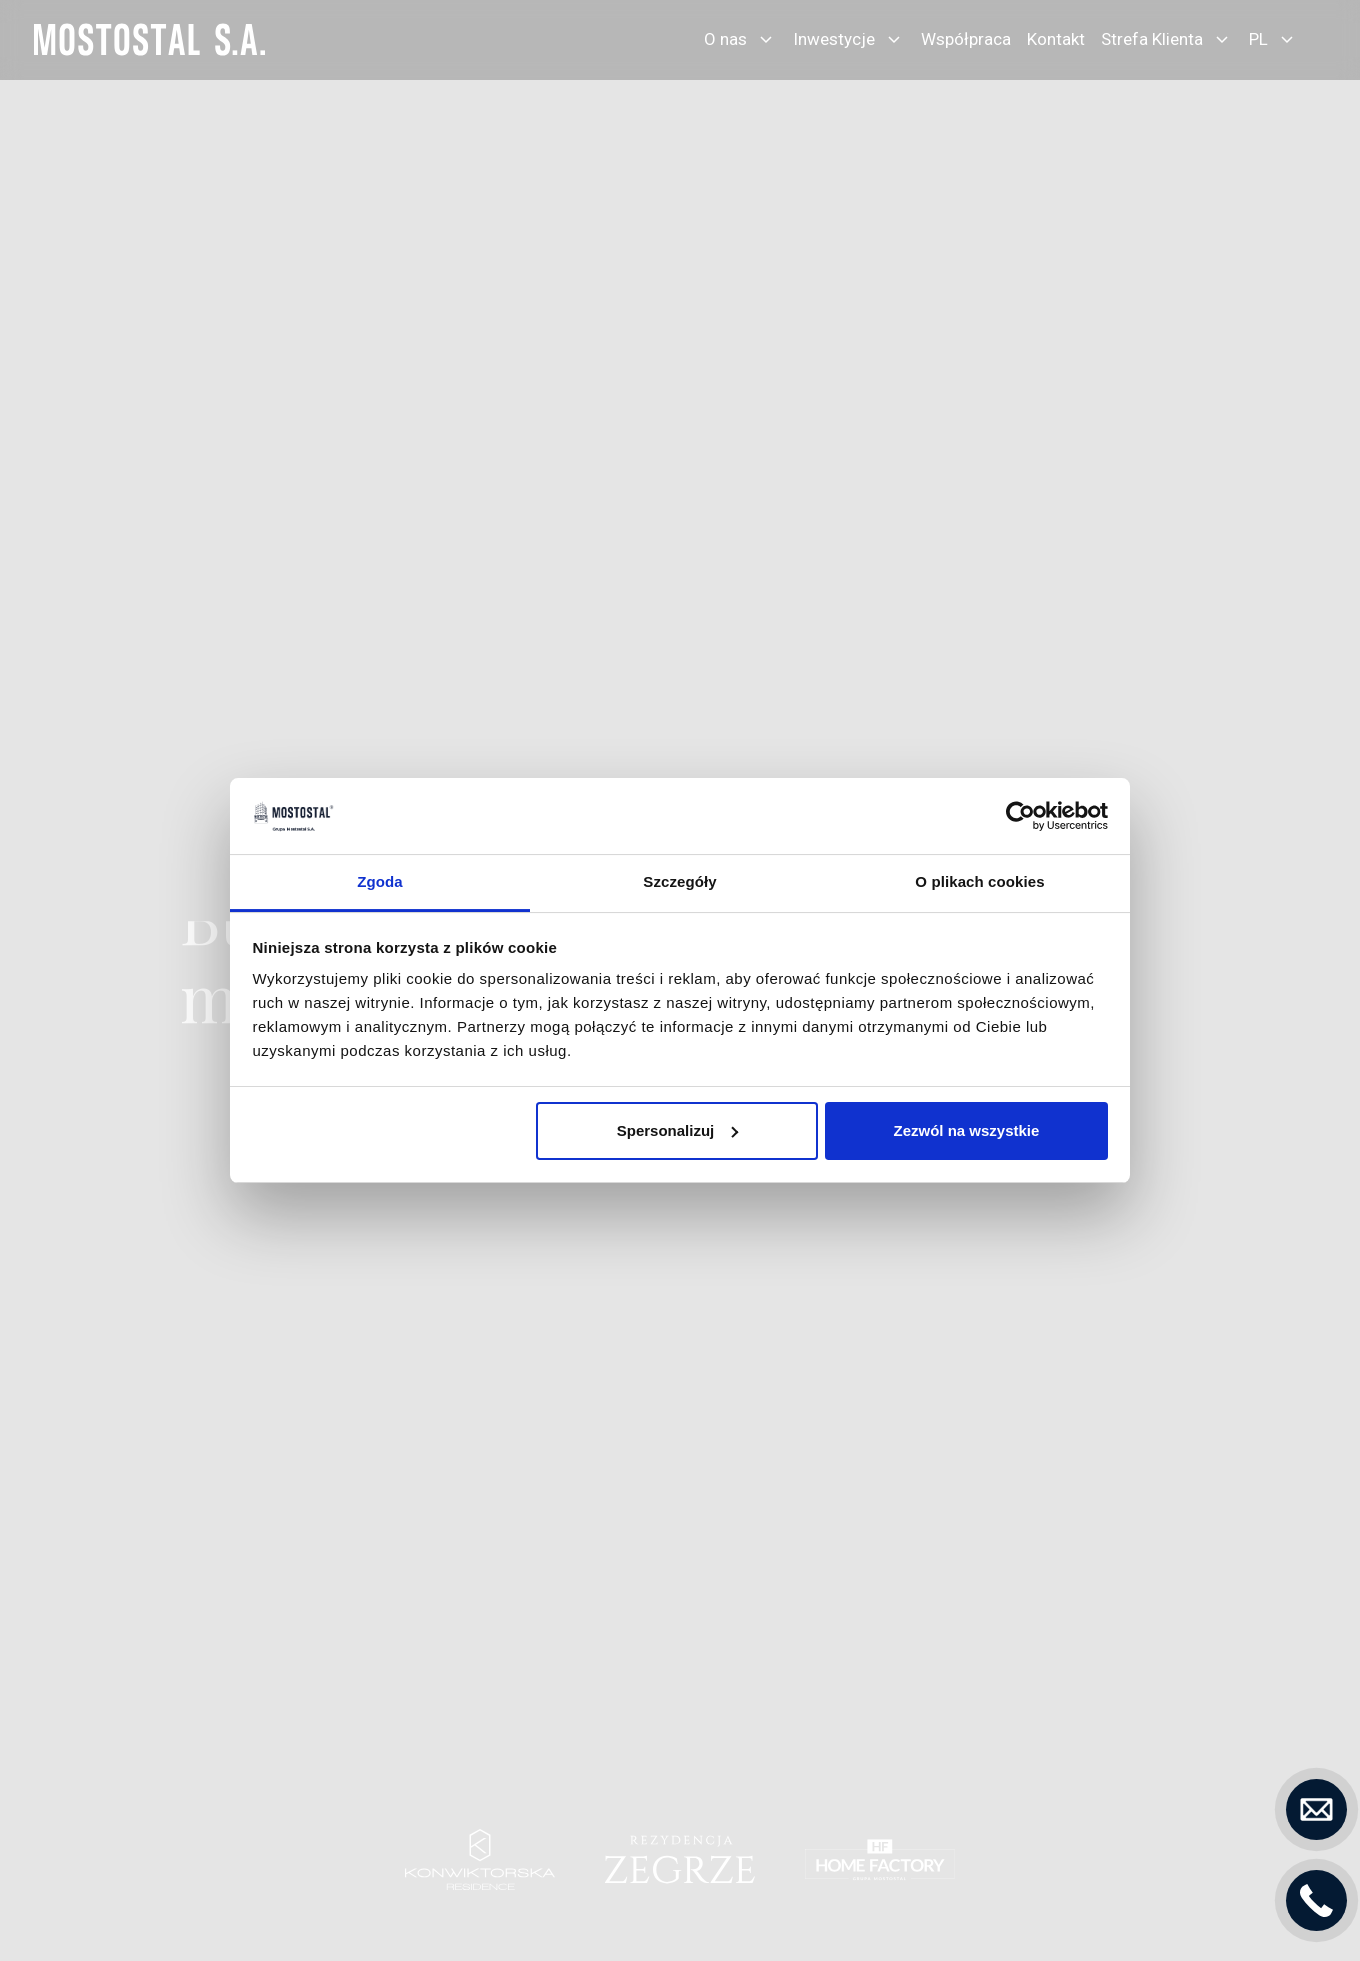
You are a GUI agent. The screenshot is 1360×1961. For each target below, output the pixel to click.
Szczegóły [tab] (679, 881)
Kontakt (1056, 39)
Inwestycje (834, 39)
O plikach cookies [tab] (979, 881)
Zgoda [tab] (380, 881)
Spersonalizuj (678, 1130)
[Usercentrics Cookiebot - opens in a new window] (1020, 816)
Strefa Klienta (1152, 39)
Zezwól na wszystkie (966, 1130)
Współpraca (966, 39)
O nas (725, 39)
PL (1258, 39)
